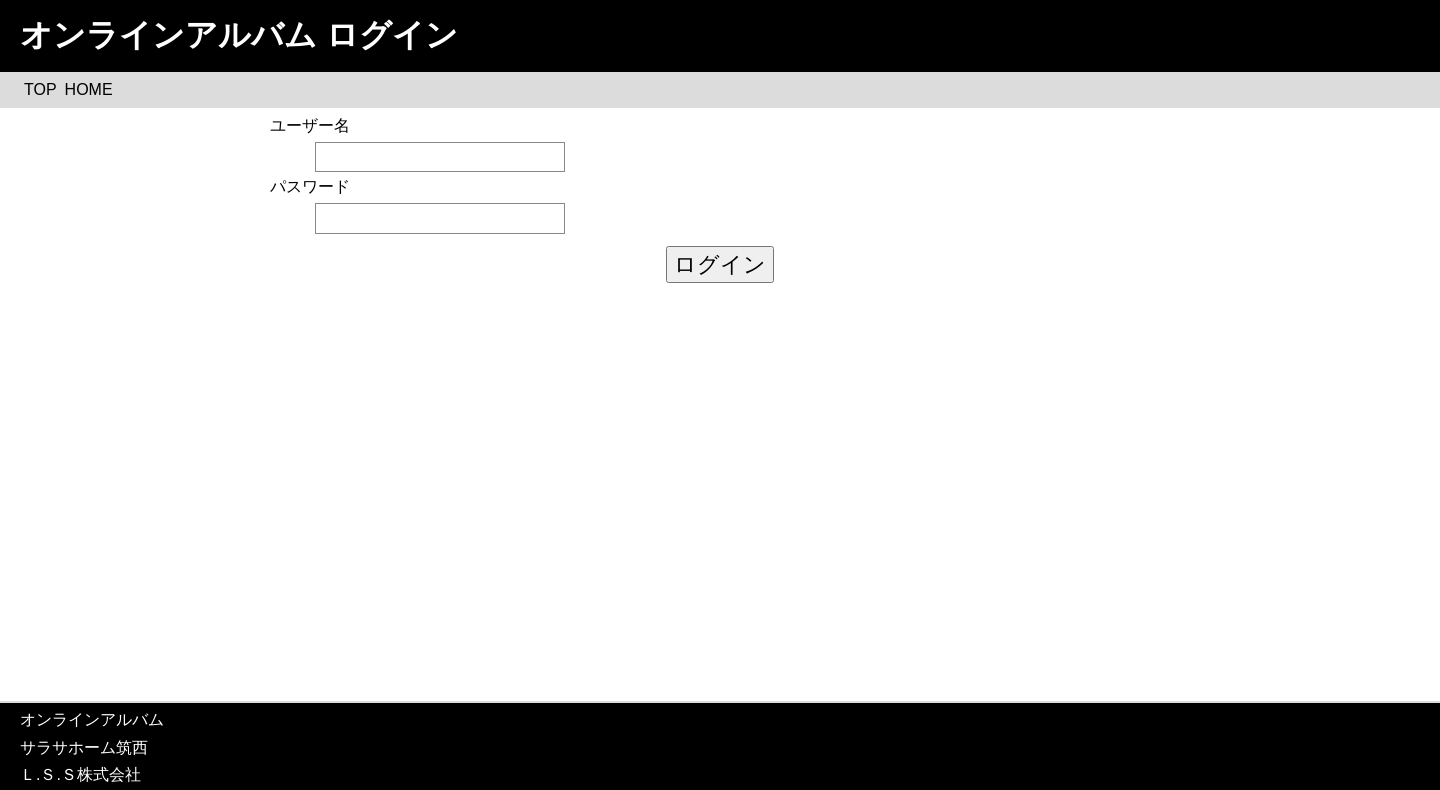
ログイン (720, 264)
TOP (40, 89)
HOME (89, 89)
